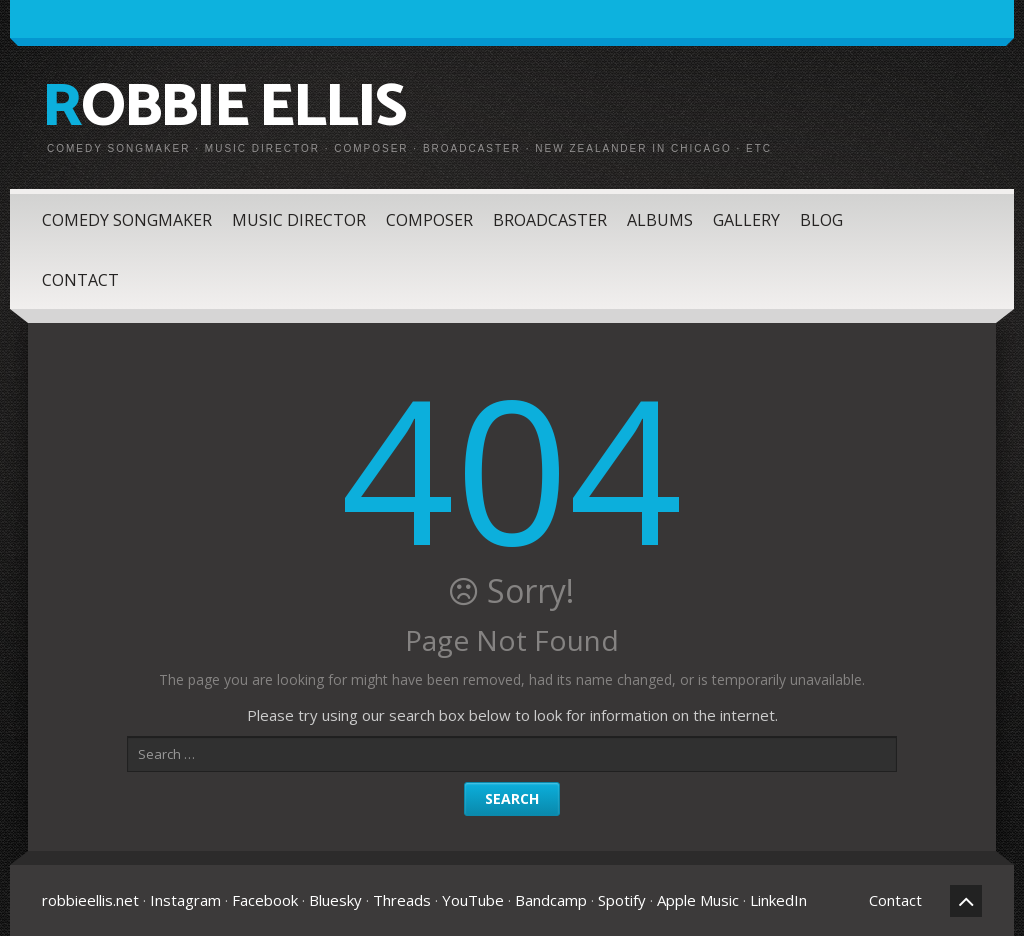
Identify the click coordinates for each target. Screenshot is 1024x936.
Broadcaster (550, 220)
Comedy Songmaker (127, 220)
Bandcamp (551, 900)
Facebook (265, 900)
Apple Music (698, 900)
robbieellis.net (90, 900)
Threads (402, 900)
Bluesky (335, 900)
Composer (429, 220)
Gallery (746, 220)
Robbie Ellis (223, 108)
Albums (660, 220)
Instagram (185, 900)
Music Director (299, 220)
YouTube (473, 900)
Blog (821, 220)
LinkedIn (778, 900)
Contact (80, 280)
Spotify (622, 900)
